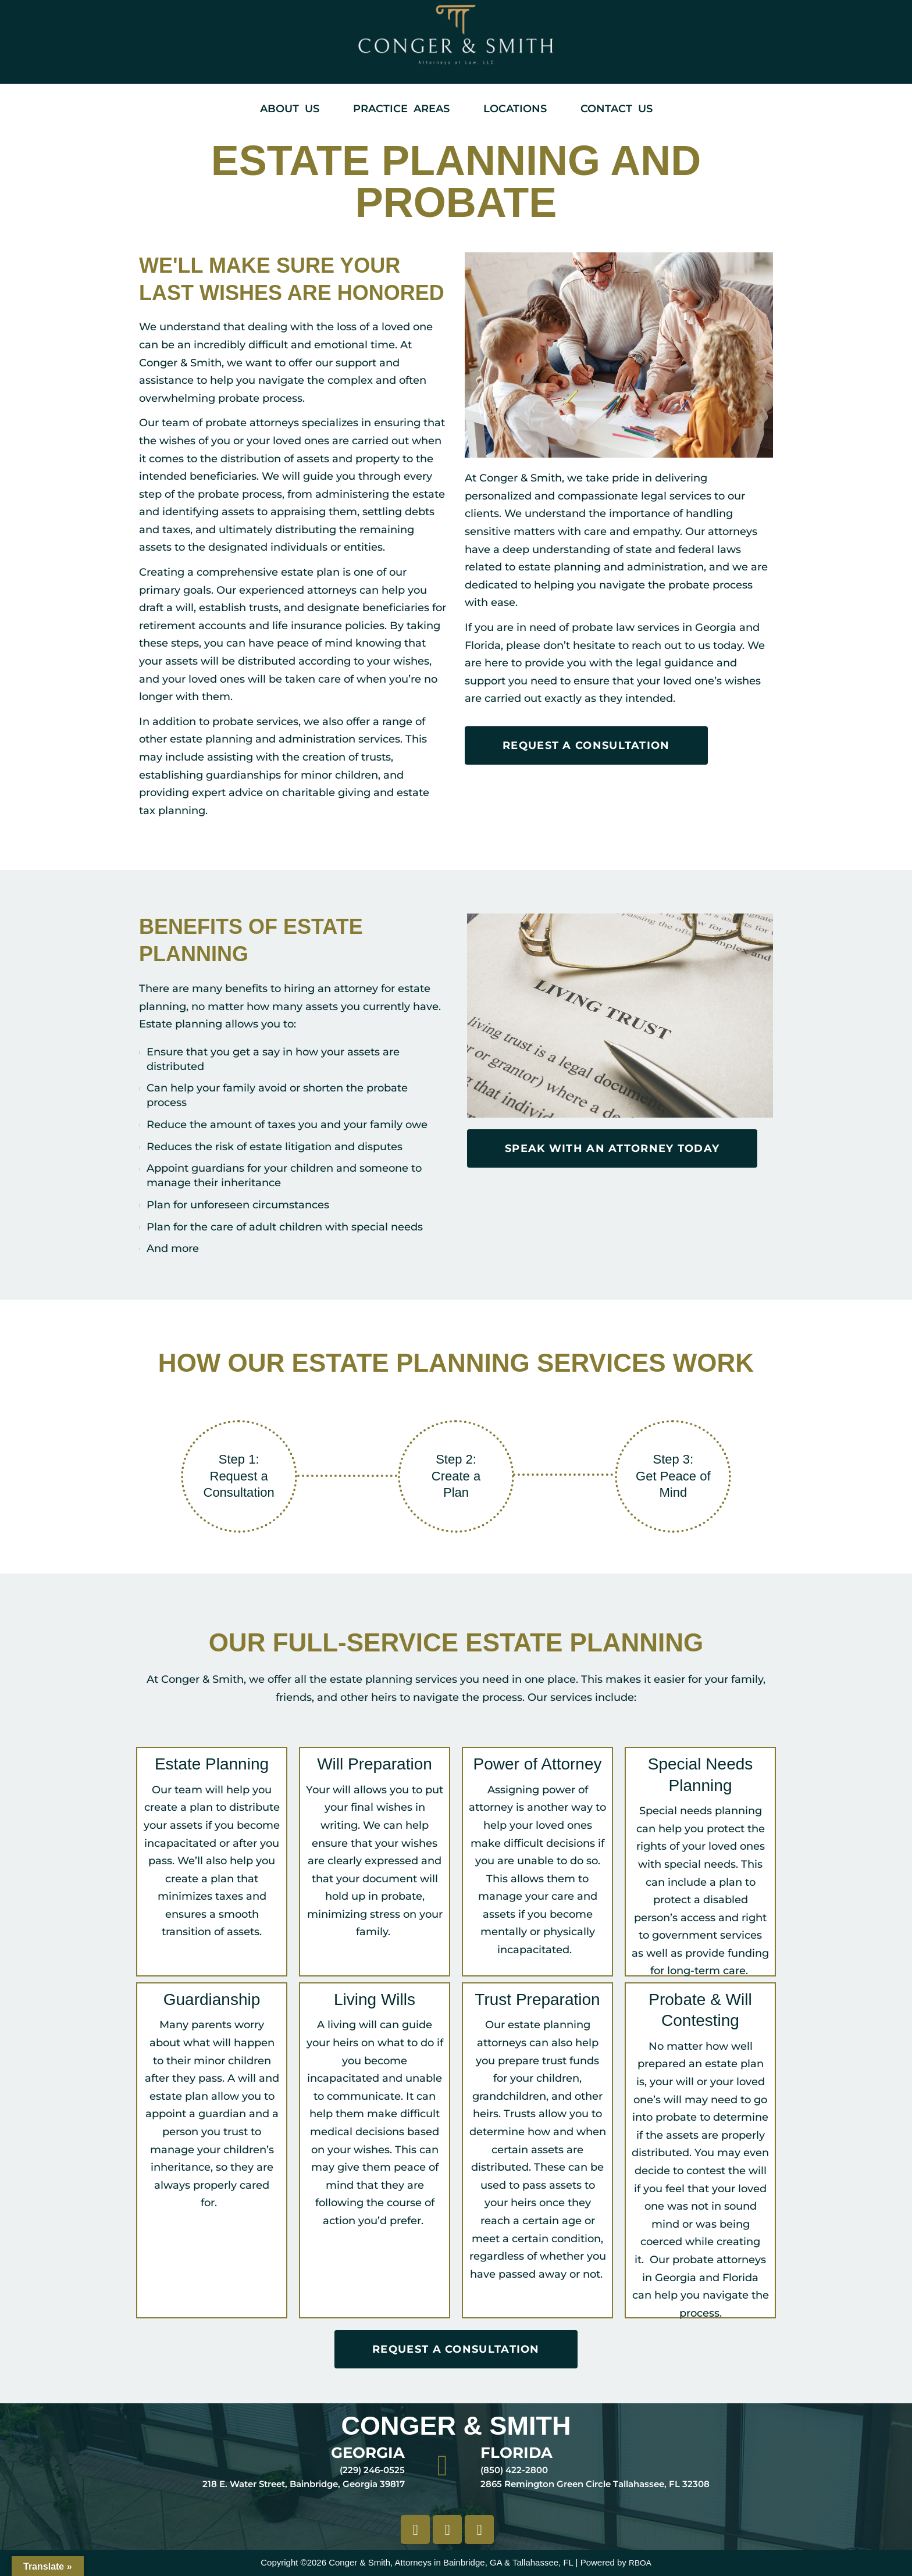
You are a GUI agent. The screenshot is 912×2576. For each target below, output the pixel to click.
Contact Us (616, 108)
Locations (515, 108)
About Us (289, 108)
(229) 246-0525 (372, 2469)
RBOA (640, 2562)
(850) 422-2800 (514, 2469)
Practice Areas (401, 108)
